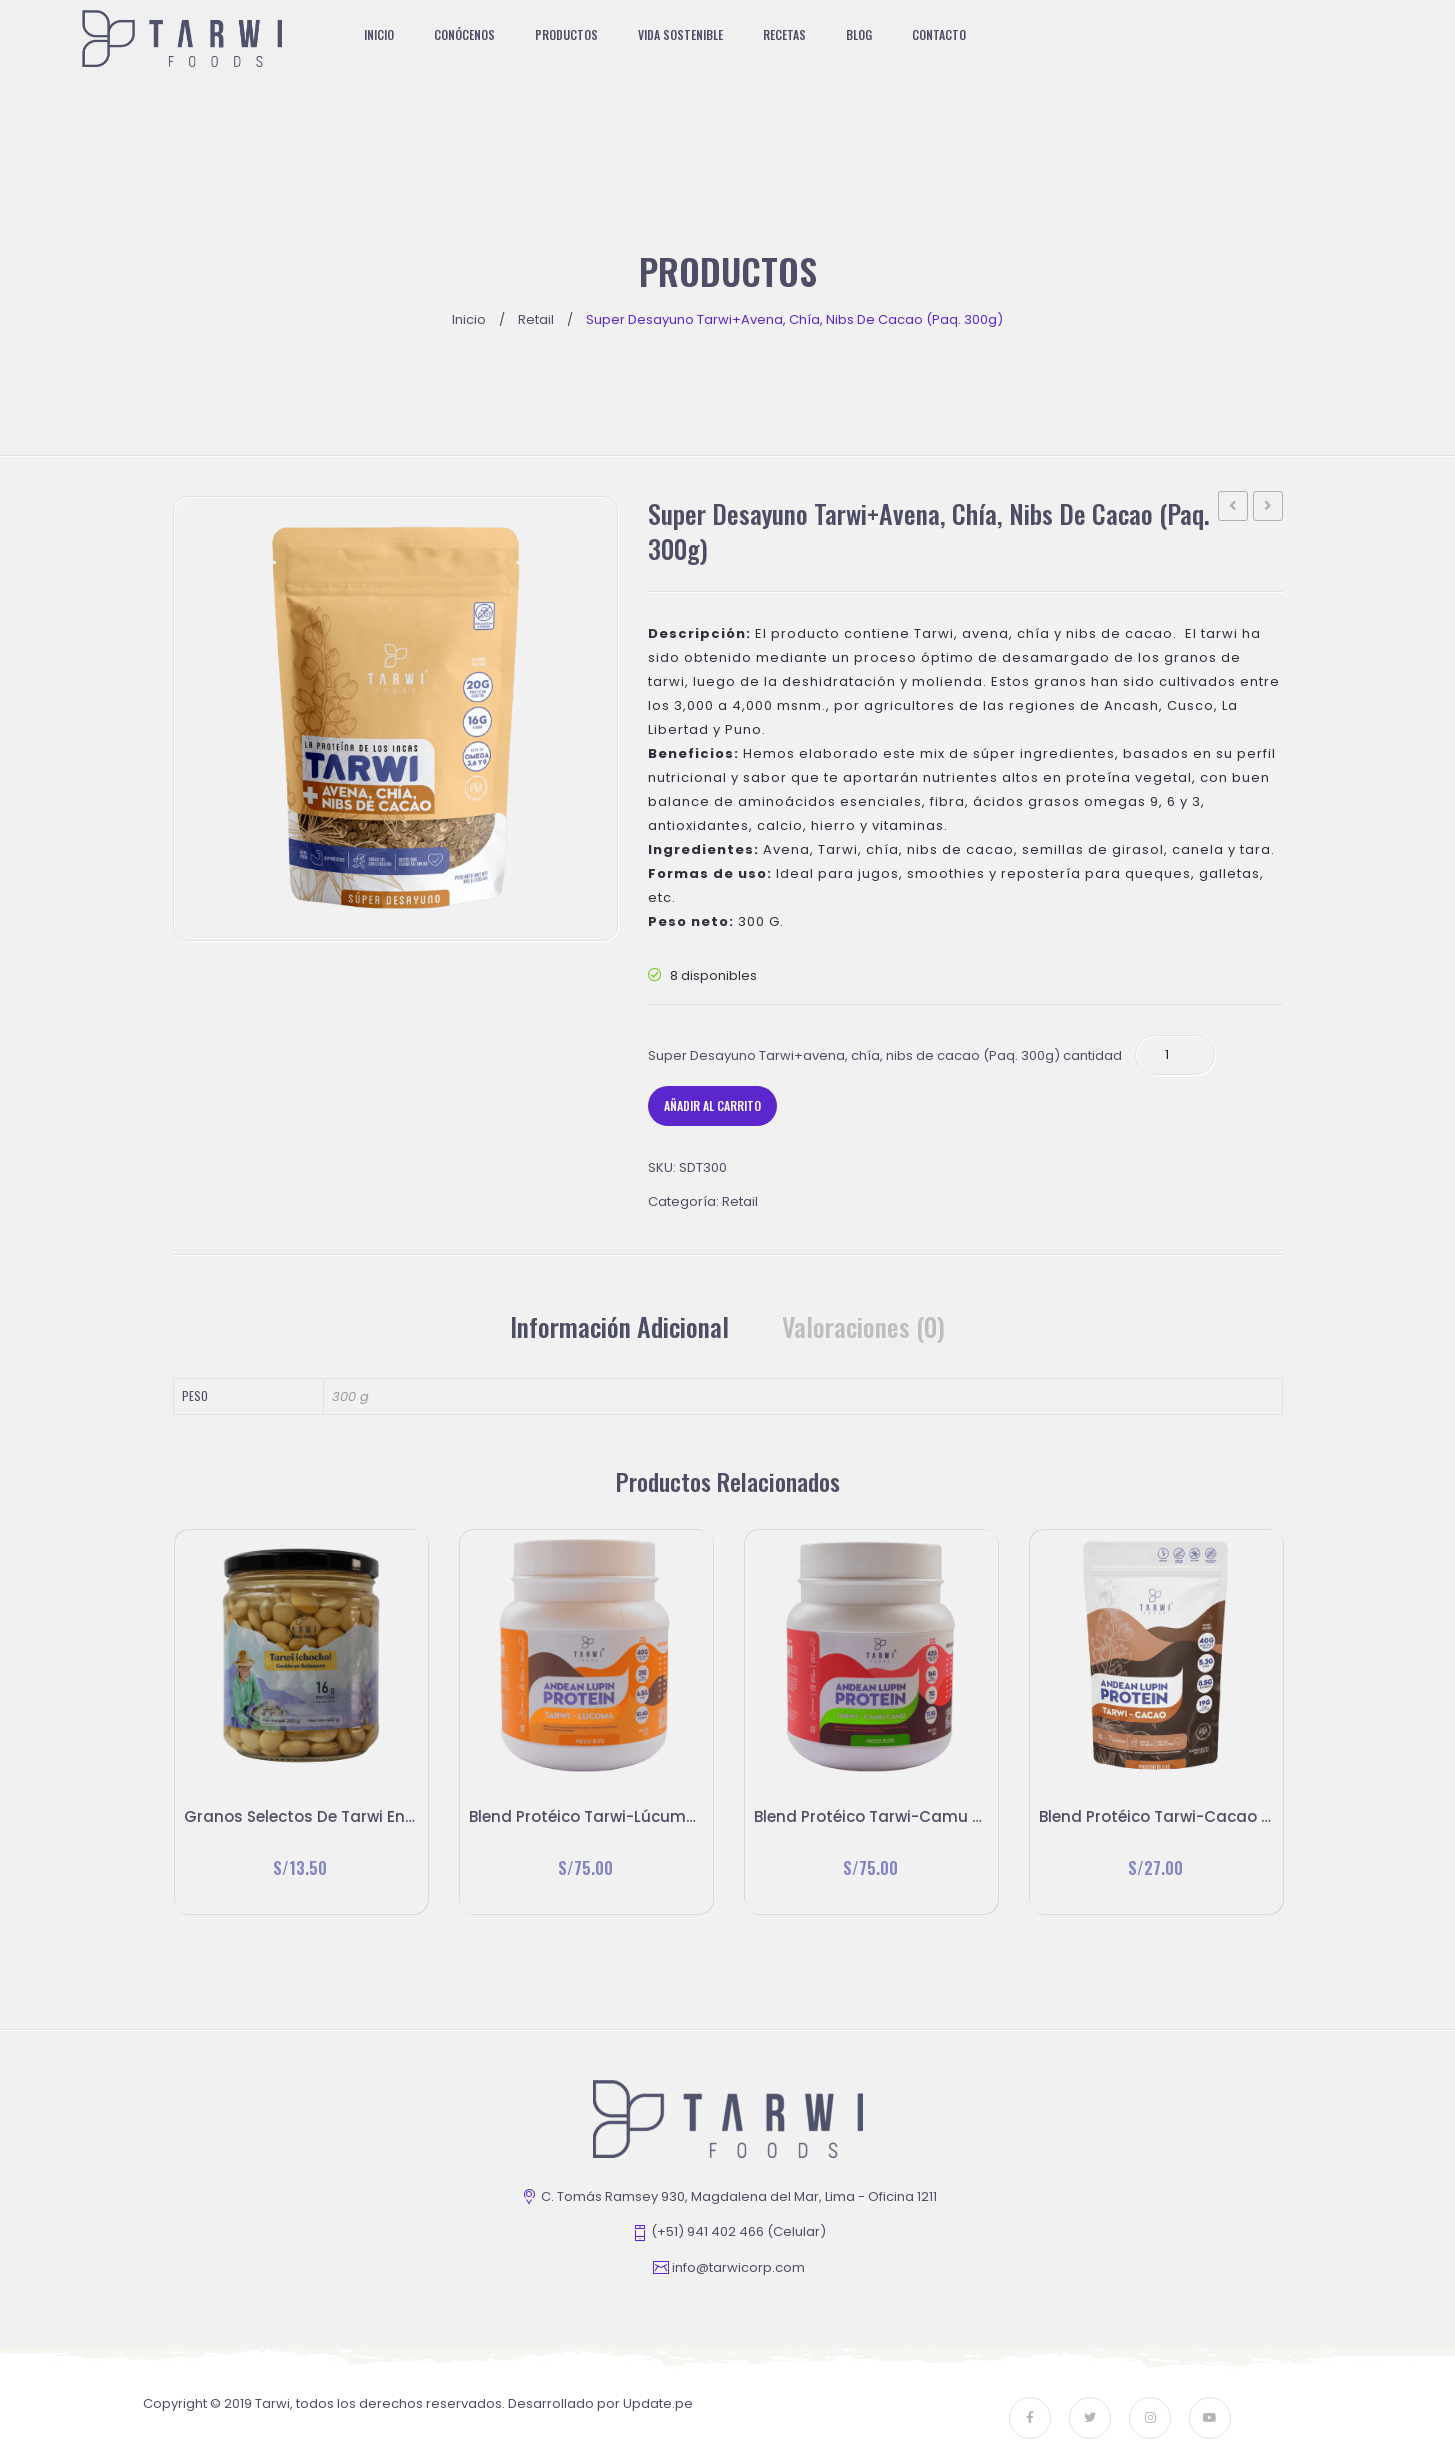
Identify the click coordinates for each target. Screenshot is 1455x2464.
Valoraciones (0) (863, 1326)
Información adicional (619, 1326)
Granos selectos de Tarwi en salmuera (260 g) (1233, 508)
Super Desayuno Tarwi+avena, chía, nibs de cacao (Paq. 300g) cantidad (885, 1055)
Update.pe (658, 2403)
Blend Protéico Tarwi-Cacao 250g (1268, 508)
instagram (1150, 2418)
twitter (1090, 2418)
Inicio (469, 319)
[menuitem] (389, 35)
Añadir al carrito (712, 1105)
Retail (536, 319)
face (1030, 2418)
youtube (1210, 2418)
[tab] (619, 1327)
